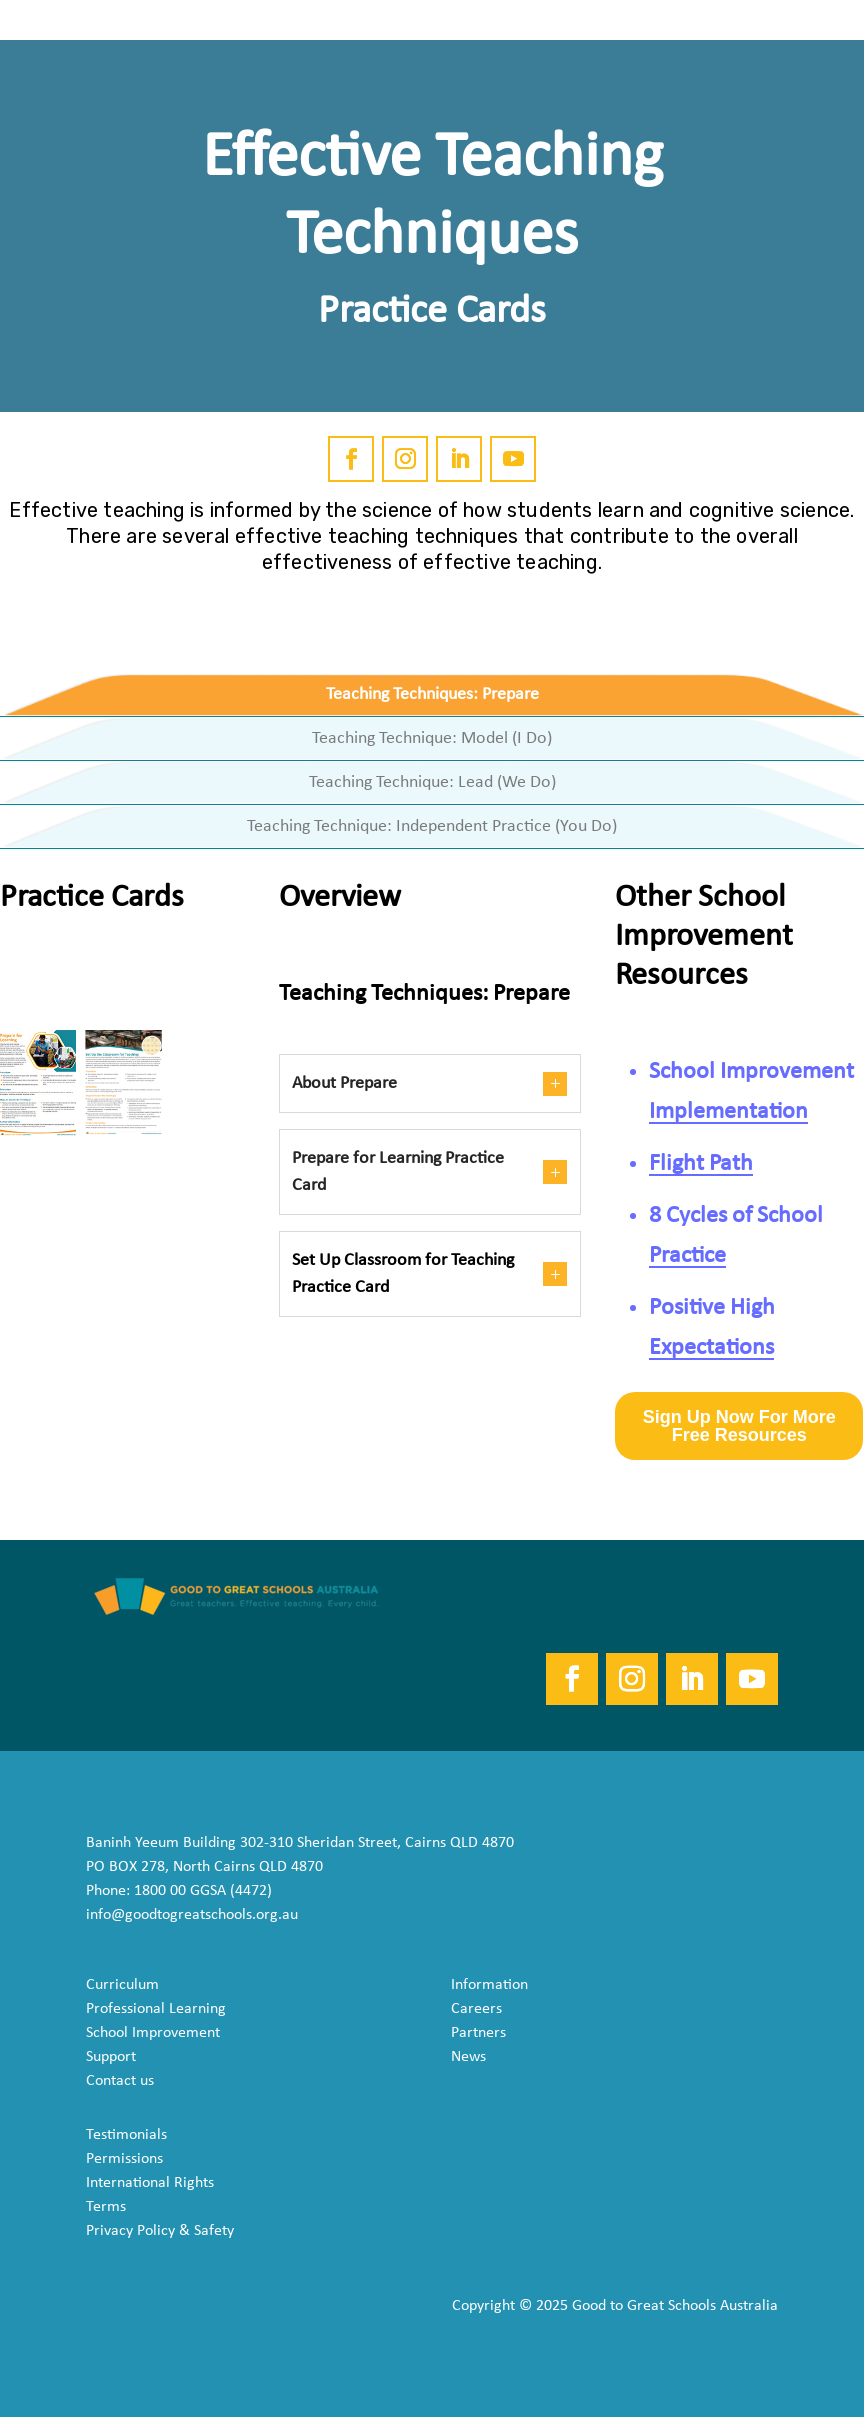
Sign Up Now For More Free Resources (739, 1426)
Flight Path (701, 1164)
